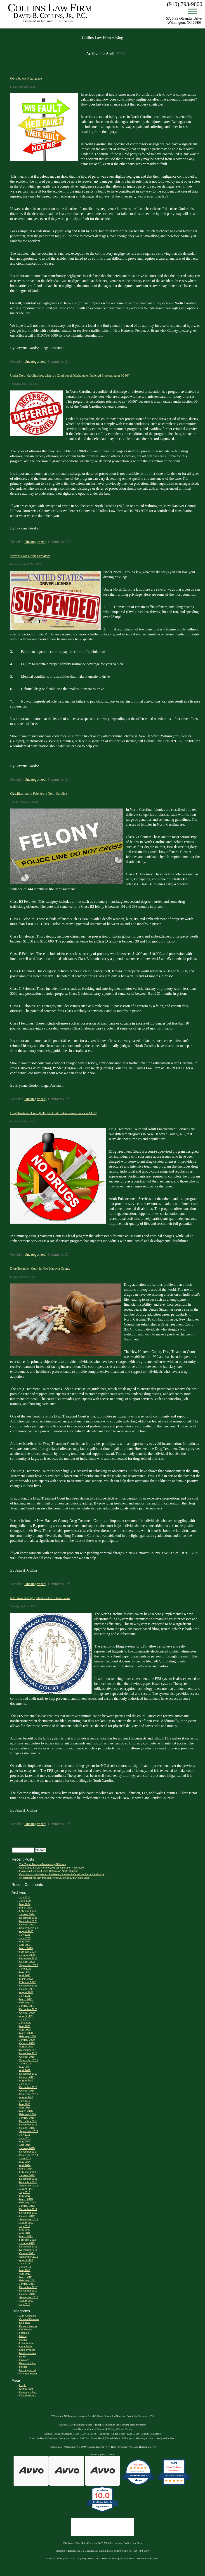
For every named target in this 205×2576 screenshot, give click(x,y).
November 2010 (28, 2290)
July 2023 (24, 1934)
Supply (74, 2438)
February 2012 (27, 2239)
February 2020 (27, 2036)
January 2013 (27, 2206)
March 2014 (26, 2168)
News (22, 2356)
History (23, 2336)
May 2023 (24, 1941)
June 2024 (25, 1900)
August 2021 (26, 1992)
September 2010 (28, 2297)
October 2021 (27, 1989)
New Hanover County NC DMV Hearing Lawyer (131, 2446)
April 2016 (25, 2107)
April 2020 (25, 2029)
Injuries (23, 2339)
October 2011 (27, 2253)
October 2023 (27, 1924)
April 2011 (25, 2273)
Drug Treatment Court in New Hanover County (40, 1268)
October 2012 (27, 2216)
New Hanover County (84, 2429)
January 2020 (27, 2039)
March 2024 (26, 1907)
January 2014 (27, 2175)
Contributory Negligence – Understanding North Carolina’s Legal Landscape (61, 1874)
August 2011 (26, 2260)
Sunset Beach (98, 2438)
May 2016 (24, 2104)
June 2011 (25, 2267)
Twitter (111, 2454)
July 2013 (24, 2192)
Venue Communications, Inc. (143, 2558)
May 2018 (24, 2067)
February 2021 (27, 2002)
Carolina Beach (71, 2433)
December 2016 (28, 2087)
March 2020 (26, 2033)
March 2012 (26, 2236)
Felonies (24, 2333)
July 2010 (24, 2304)
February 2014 (27, 2172)
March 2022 (26, 1978)
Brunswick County (106, 2429)
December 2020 (28, 2009)
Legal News (25, 2346)
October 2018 (27, 2056)
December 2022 (28, 1958)
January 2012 (27, 2243)
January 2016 (27, 2117)
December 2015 (28, 2121)
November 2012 (28, 2212)
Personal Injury (27, 2363)
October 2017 (27, 2077)
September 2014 (28, 2155)
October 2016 (27, 2090)
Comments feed (28, 2392)
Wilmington (128, 2438)
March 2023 (26, 1948)
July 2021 (24, 1995)
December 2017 (28, 2073)
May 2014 (24, 2161)
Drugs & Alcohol (28, 2326)
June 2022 (25, 1968)
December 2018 (28, 2050)
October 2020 (27, 2012)
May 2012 (24, 2229)
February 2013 (27, 2202)
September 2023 (28, 1928)
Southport (64, 2438)
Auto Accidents (27, 2316)
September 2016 (28, 2094)
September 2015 (28, 2131)
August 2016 (26, 2097)
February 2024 (27, 1911)
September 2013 (28, 2185)
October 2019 (27, 2043)
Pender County (124, 2429)
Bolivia (48, 2433)
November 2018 (28, 2053)
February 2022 (27, 1982)
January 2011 (27, 2283)
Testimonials (55, 2446)
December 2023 (28, 1917)
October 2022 (27, 1961)
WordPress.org (27, 2395)
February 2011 (27, 2280)
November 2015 (28, 2124)
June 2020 (25, 2022)
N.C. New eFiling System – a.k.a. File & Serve (40, 1598)
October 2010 (27, 2294)
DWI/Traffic (25, 2329)
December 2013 (28, 2178)
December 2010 (28, 2287)
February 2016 (27, 2114)
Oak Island (155, 2433)
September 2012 (28, 2219)
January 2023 (27, 1955)
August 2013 (26, 2189)
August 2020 (26, 2016)
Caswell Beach (88, 2433)
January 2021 (27, 2006)
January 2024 (27, 1914)
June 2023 (25, 1938)
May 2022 (24, 1972)
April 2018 (25, 2070)
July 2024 (24, 1897)
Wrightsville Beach (166, 2438)
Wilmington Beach (145, 2438)
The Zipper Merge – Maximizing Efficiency (42, 1864)
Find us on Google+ (74, 2558)
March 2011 (26, 2277)
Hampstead (103, 2433)
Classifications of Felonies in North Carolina (38, 793)
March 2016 (26, 2111)
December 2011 (28, 2246)
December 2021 (28, 1985)
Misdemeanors (27, 2353)
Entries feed (26, 2388)
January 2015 (27, 2148)
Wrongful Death (28, 2373)
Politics (23, 2366)
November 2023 (28, 1921)
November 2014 (28, 2151)
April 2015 (25, 2145)
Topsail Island (113, 2438)
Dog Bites (24, 2322)
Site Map (80, 2543)
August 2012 (26, 2222)
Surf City (84, 2438)
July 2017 (24, 2083)
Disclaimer (68, 2543)
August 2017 (26, 2080)
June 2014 (25, 2158)
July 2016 (24, 2100)
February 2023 (27, 1951)
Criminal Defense (29, 2319)
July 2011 (24, 2263)
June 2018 (25, 2063)
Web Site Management (113, 2558)
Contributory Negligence (26, 78)
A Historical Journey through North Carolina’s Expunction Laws (54, 1877)
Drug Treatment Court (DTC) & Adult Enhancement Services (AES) (53, 1113)
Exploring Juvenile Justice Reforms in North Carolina (48, 1871)
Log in (22, 2385)
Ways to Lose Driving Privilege (30, 556)
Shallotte (52, 2438)
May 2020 (24, 2026)
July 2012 (24, 2226)
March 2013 (26, 2199)
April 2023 (25, 1945)
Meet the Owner (54, 2558)
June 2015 (25, 2138)
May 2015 (24, 2141)
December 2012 (28, 2209)
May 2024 (24, 1904)
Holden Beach (118, 2433)
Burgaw (57, 2433)
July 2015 (24, 2134)
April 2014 (25, 2165)
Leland (144, 2433)
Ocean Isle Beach (37, 2438)
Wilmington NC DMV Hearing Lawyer (84, 2446)
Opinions (24, 2360)
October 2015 (27, 2128)
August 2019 (26, 2046)
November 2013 (28, 2182)
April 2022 (25, 1975)
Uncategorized (34, 361)
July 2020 (24, 2019)
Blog (103, 2454)
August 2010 (26, 2300)
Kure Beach (133, 2433)
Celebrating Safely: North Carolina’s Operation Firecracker (52, 1867)
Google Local (93, 2558)
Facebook (95, 2454)
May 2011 (24, 2270)
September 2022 (28, 1965)
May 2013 (24, 2195)
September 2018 (28, 2060)
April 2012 (25, 2233)
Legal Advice (26, 2343)
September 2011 (28, 2256)
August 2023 (26, 1931)
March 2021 (26, 1999)
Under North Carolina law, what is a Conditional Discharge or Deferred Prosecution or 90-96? (70, 375)
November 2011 (28, 2250)
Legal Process (27, 2349)
